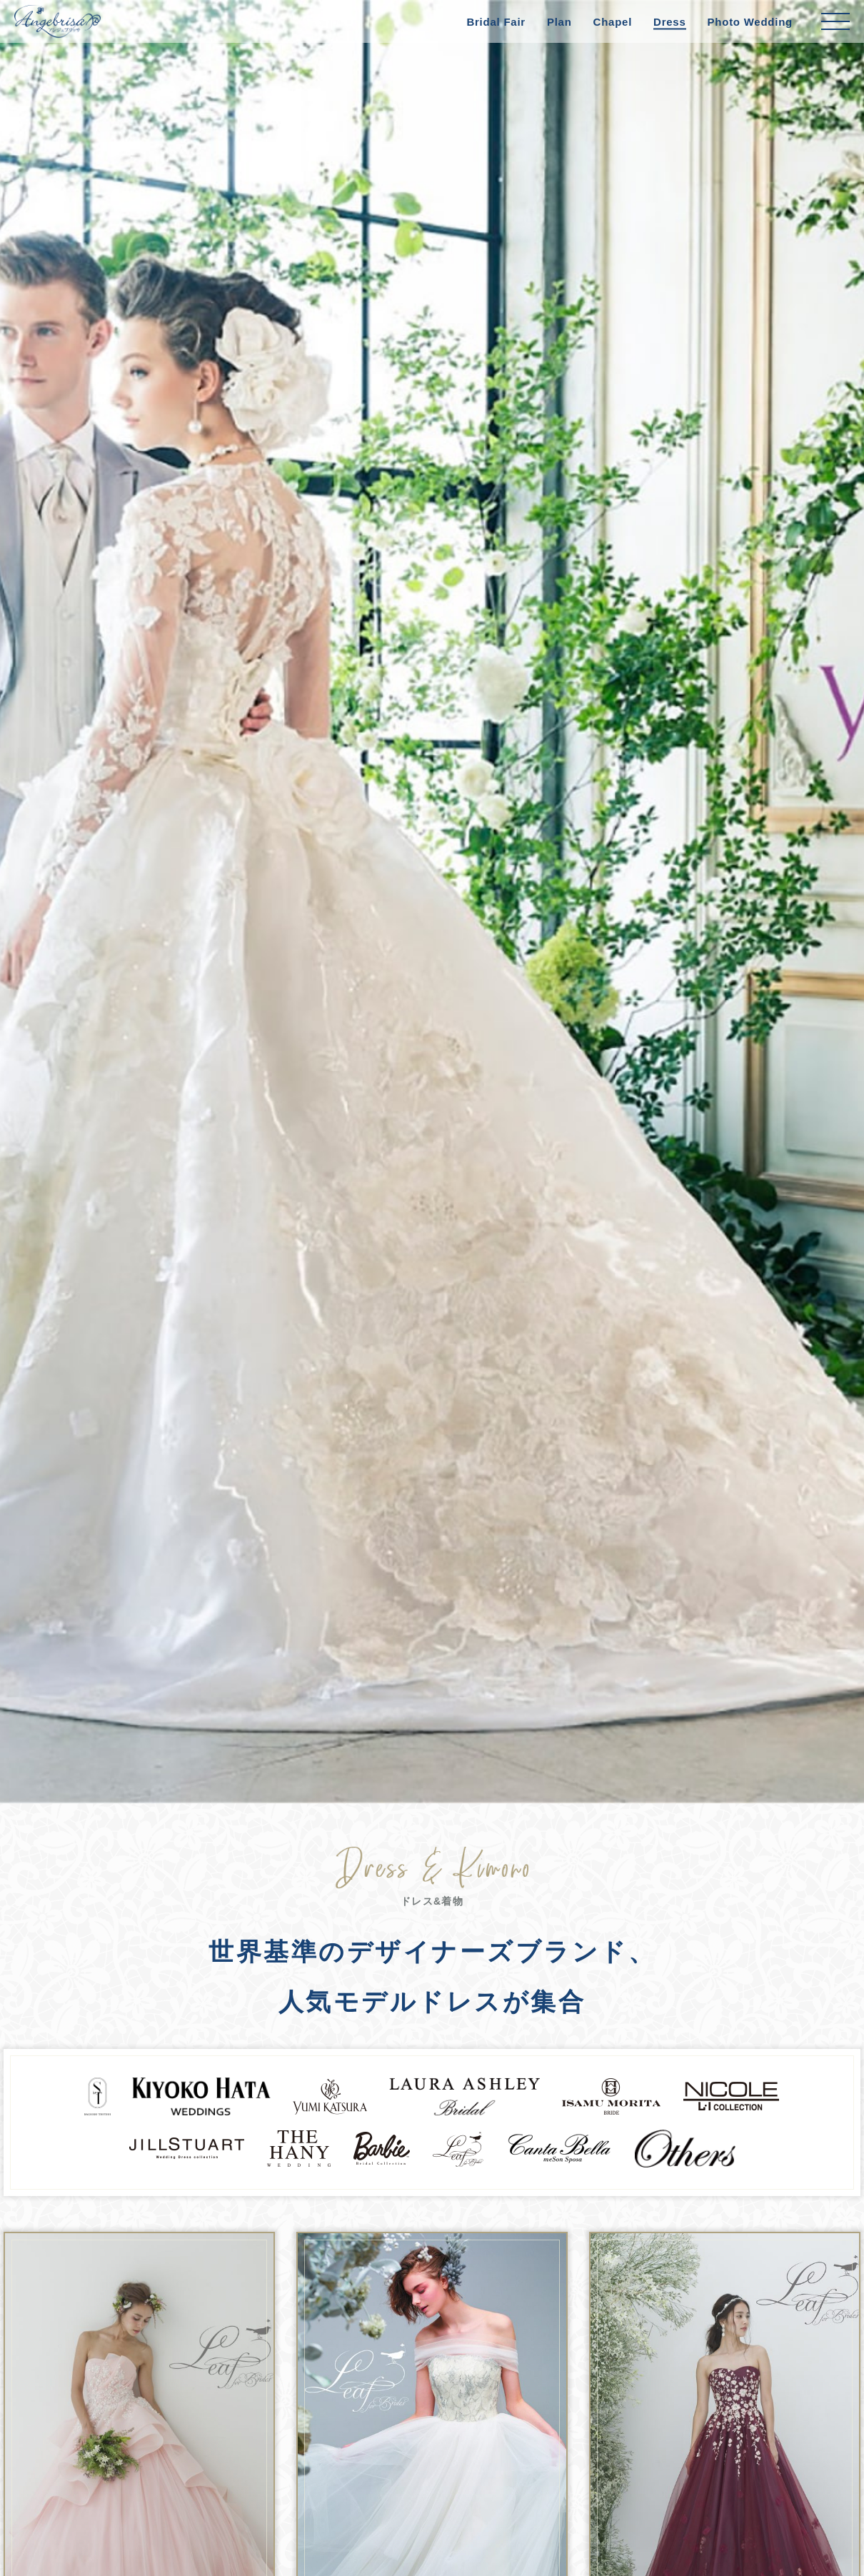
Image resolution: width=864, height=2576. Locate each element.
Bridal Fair (495, 22)
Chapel (613, 22)
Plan (559, 22)
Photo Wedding (750, 22)
